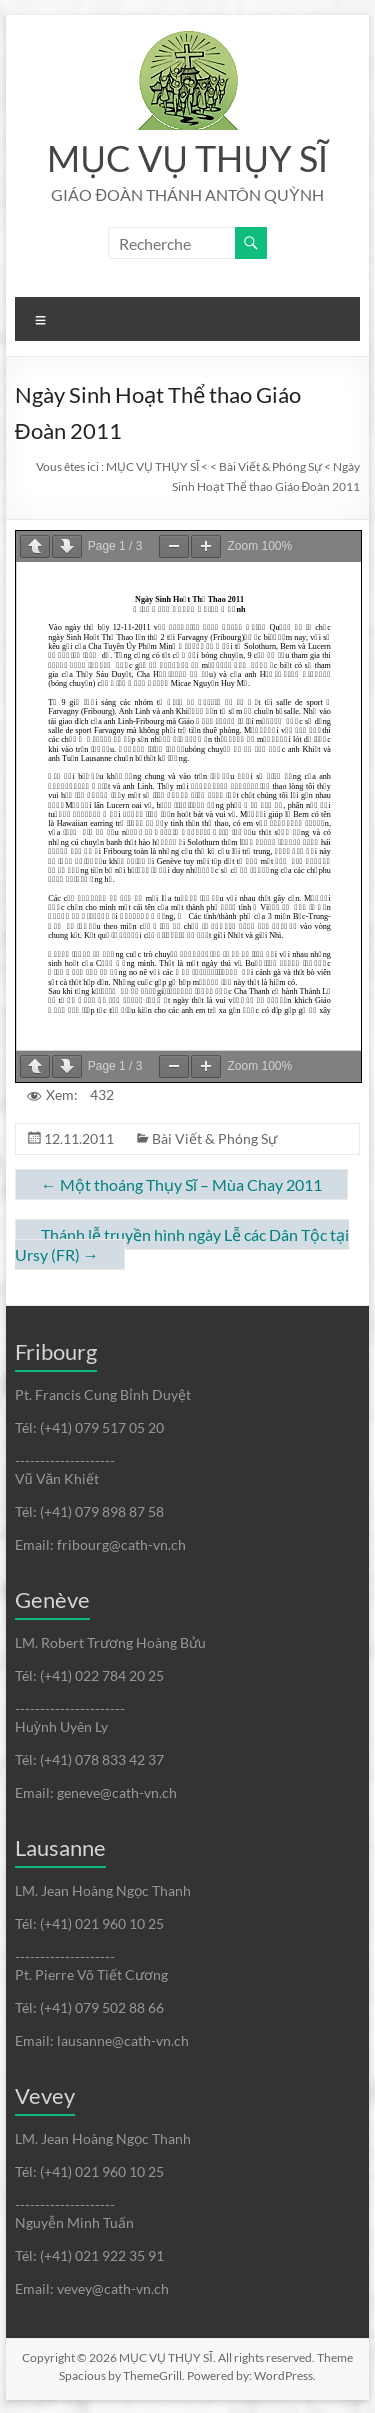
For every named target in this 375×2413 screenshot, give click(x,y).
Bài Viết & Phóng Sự (214, 1138)
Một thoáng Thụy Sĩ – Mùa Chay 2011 (181, 1184)
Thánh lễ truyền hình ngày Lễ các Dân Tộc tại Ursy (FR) (182, 1244)
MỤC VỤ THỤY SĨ (187, 158)
